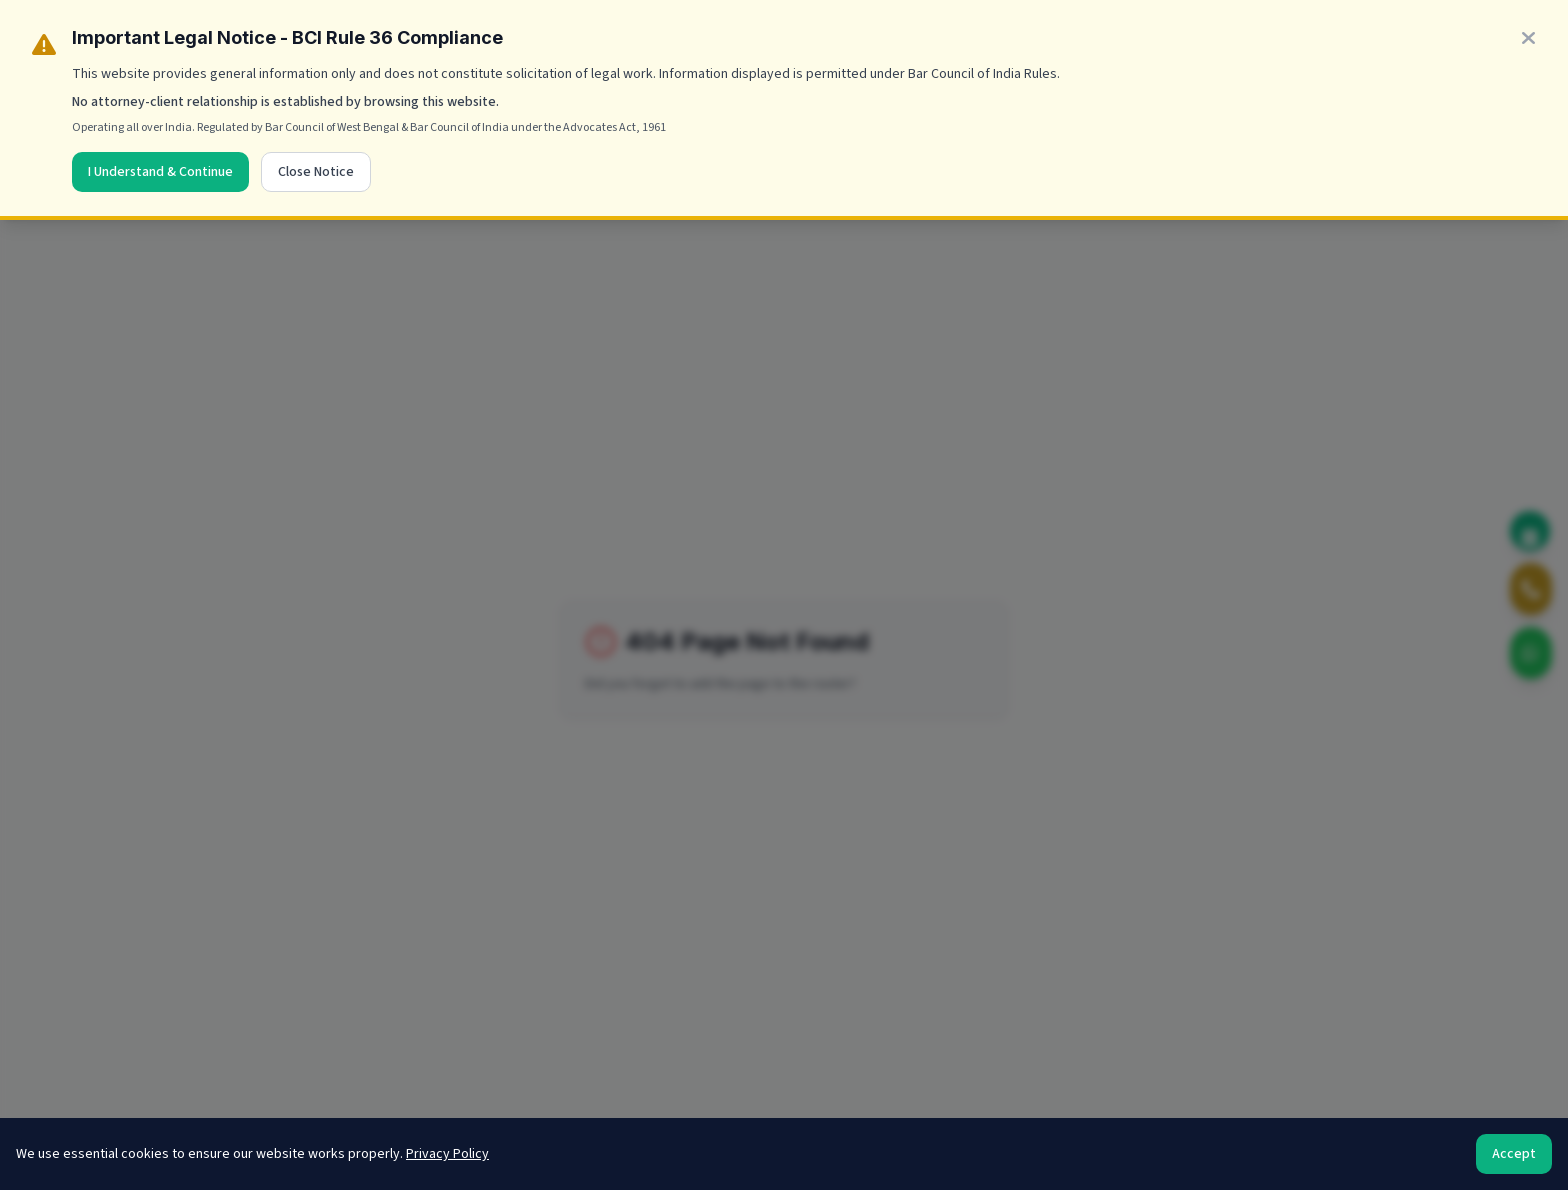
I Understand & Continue (160, 172)
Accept (1514, 1154)
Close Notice (316, 172)
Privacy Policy (447, 1154)
